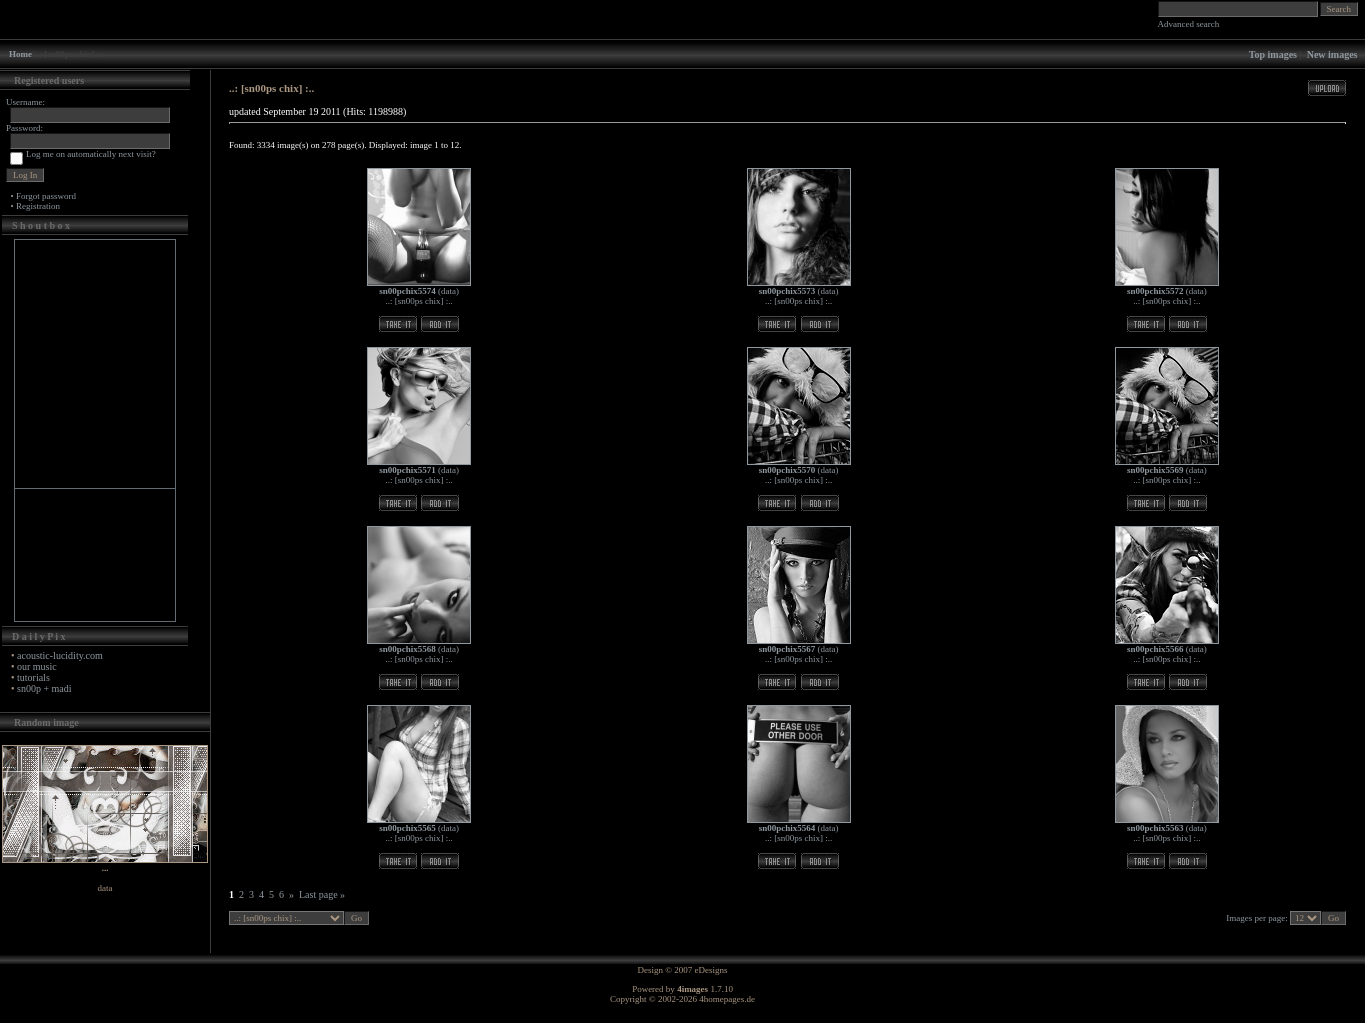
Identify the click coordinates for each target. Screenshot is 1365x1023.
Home (20, 54)
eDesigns (711, 970)
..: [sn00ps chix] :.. (419, 301)
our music (37, 666)
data (448, 291)
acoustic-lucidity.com (60, 655)
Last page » (322, 894)
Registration (38, 206)
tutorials (33, 677)
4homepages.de (727, 999)
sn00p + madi (44, 688)
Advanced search (1189, 24)
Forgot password (46, 196)
